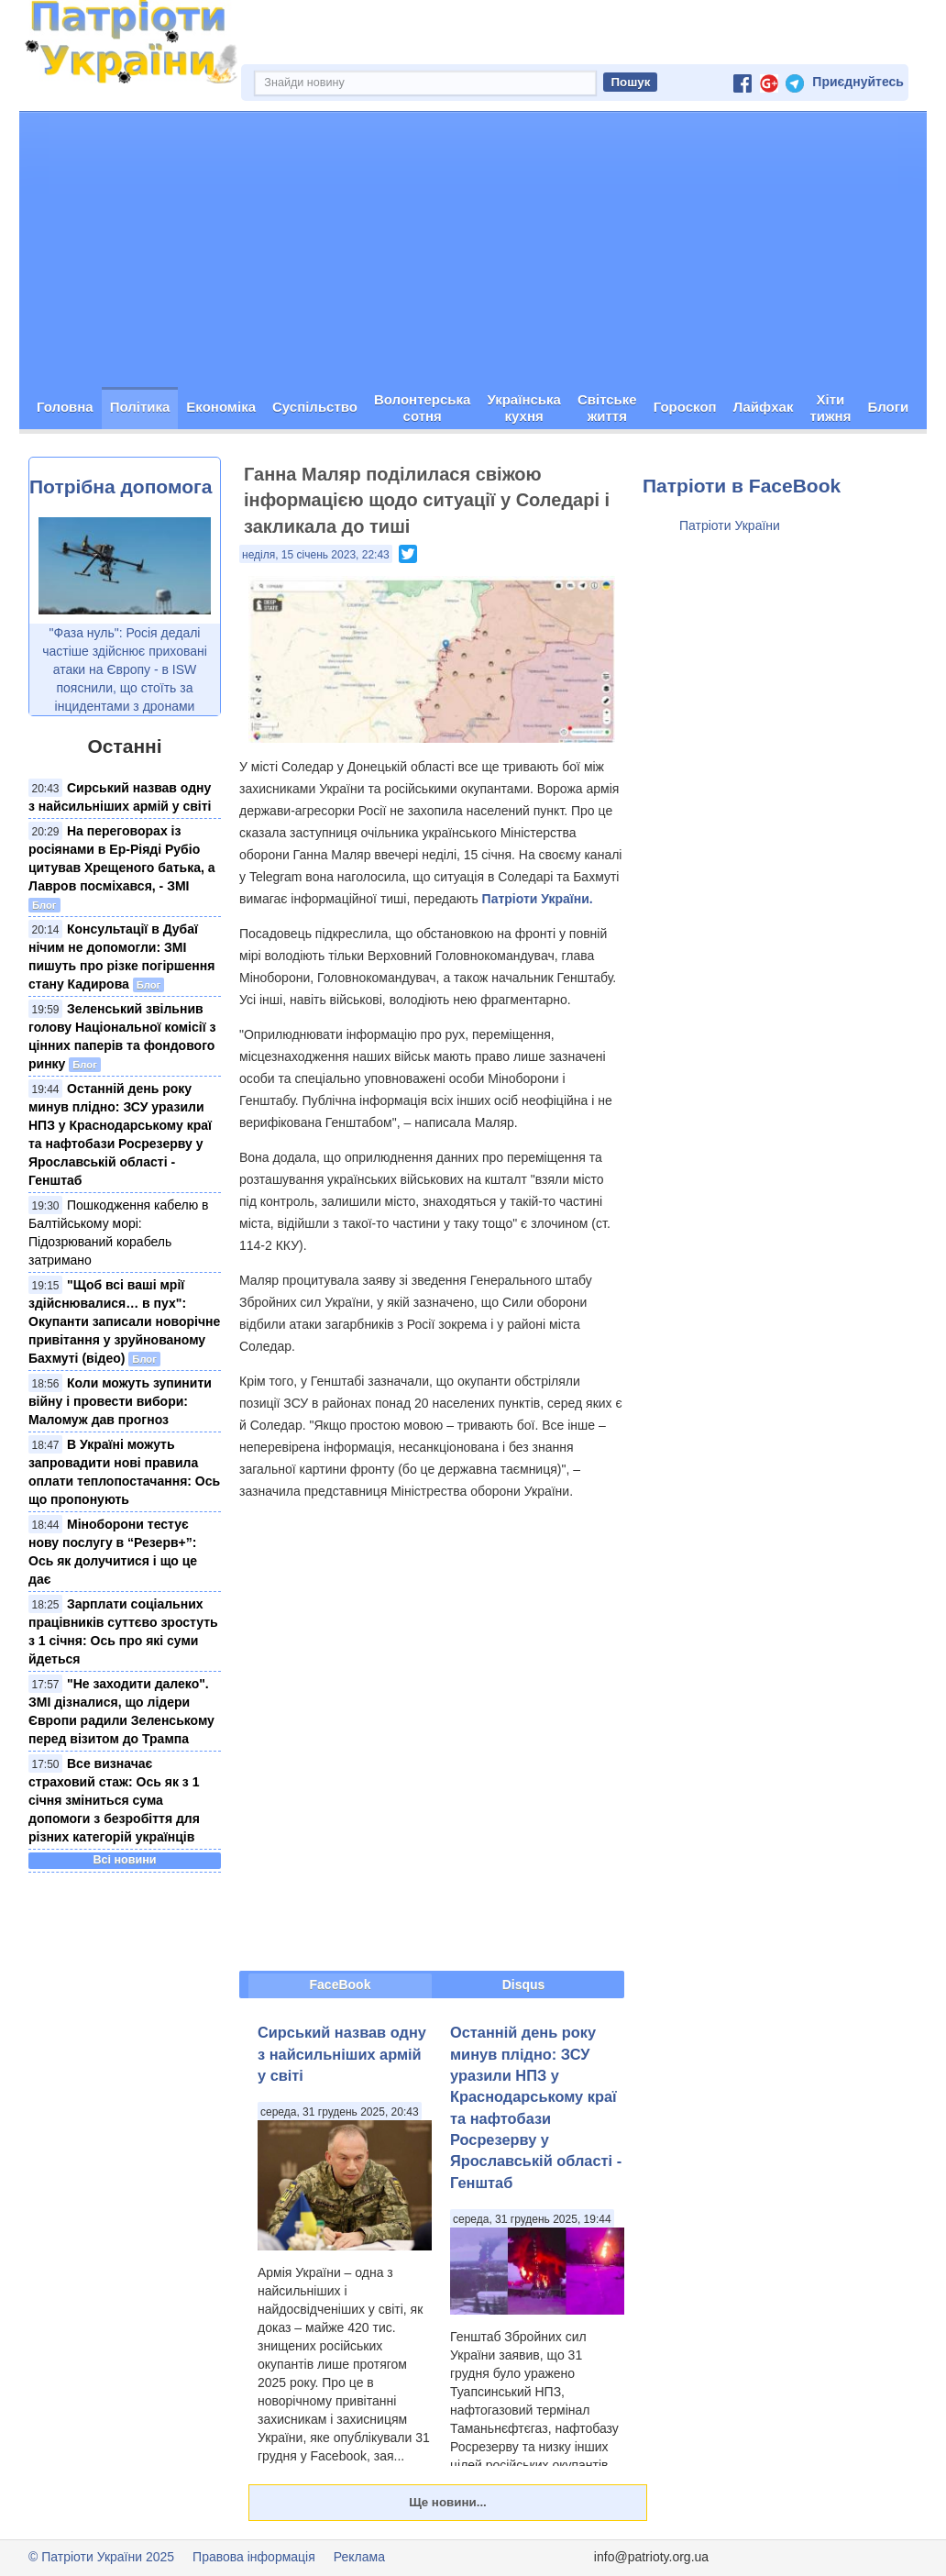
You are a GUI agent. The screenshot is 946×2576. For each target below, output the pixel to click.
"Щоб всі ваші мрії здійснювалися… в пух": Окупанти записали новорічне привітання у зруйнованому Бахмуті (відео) (124, 1321)
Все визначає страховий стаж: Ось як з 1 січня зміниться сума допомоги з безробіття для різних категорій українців (114, 1800)
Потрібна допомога (120, 486)
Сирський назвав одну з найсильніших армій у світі (342, 2054)
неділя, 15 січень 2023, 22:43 (316, 554)
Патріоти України (729, 525)
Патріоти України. (537, 898)
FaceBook (340, 1984)
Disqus (523, 1984)
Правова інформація (253, 2556)
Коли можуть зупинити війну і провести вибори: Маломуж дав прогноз (120, 1401)
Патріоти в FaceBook (742, 485)
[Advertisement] (473, 249)
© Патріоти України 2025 (101, 2556)
